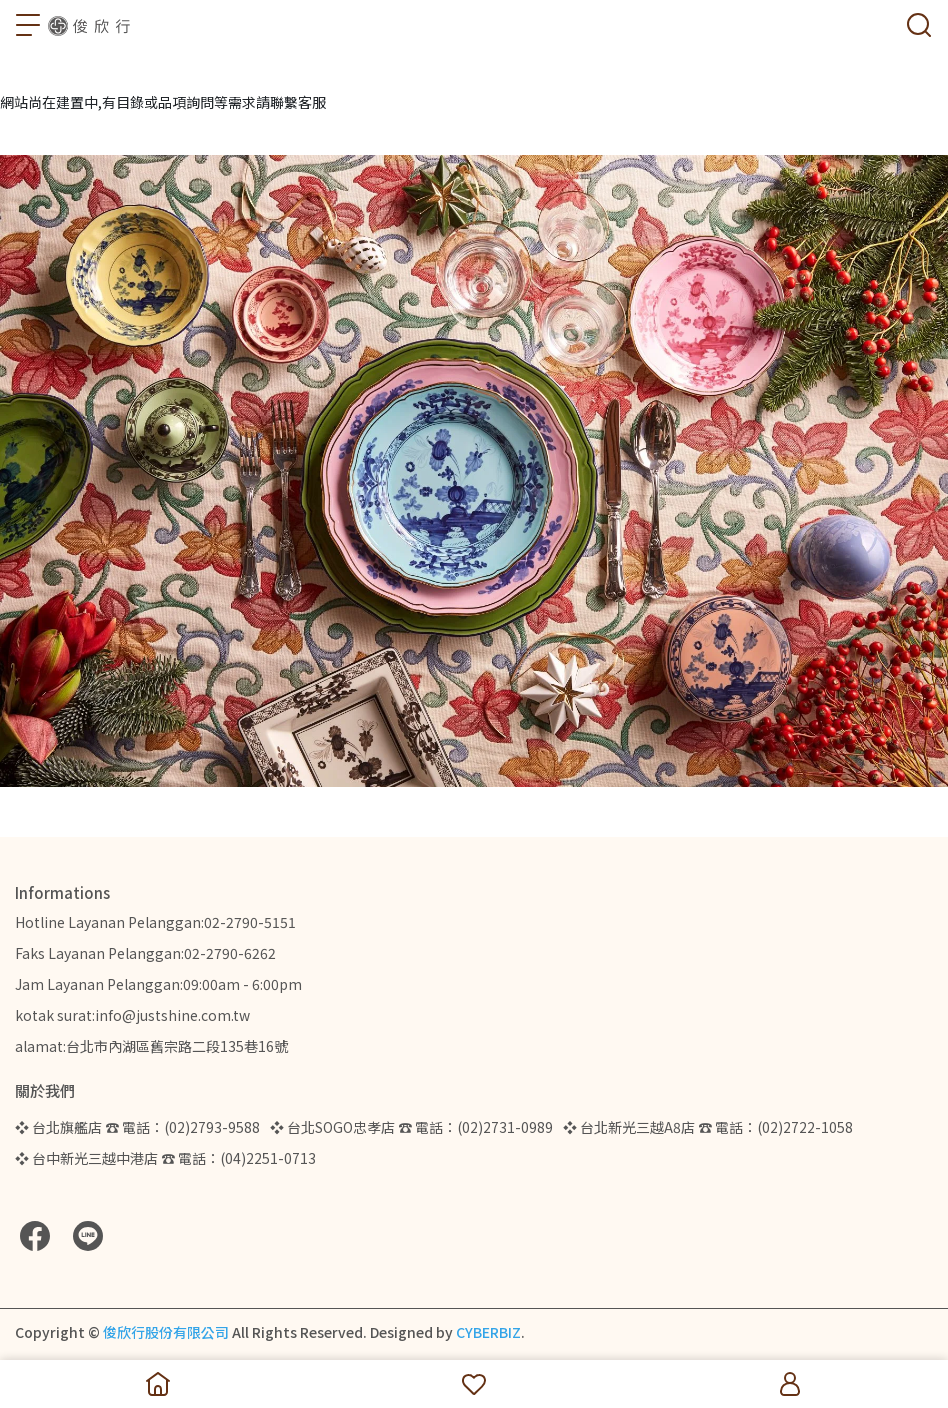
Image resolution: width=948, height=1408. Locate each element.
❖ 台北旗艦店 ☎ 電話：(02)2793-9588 (137, 1127)
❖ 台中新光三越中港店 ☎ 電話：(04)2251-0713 (165, 1158)
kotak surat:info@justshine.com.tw (132, 1015)
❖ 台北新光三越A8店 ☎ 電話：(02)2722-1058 (708, 1127)
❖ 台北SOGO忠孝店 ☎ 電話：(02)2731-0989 (411, 1127)
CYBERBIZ (488, 1332)
